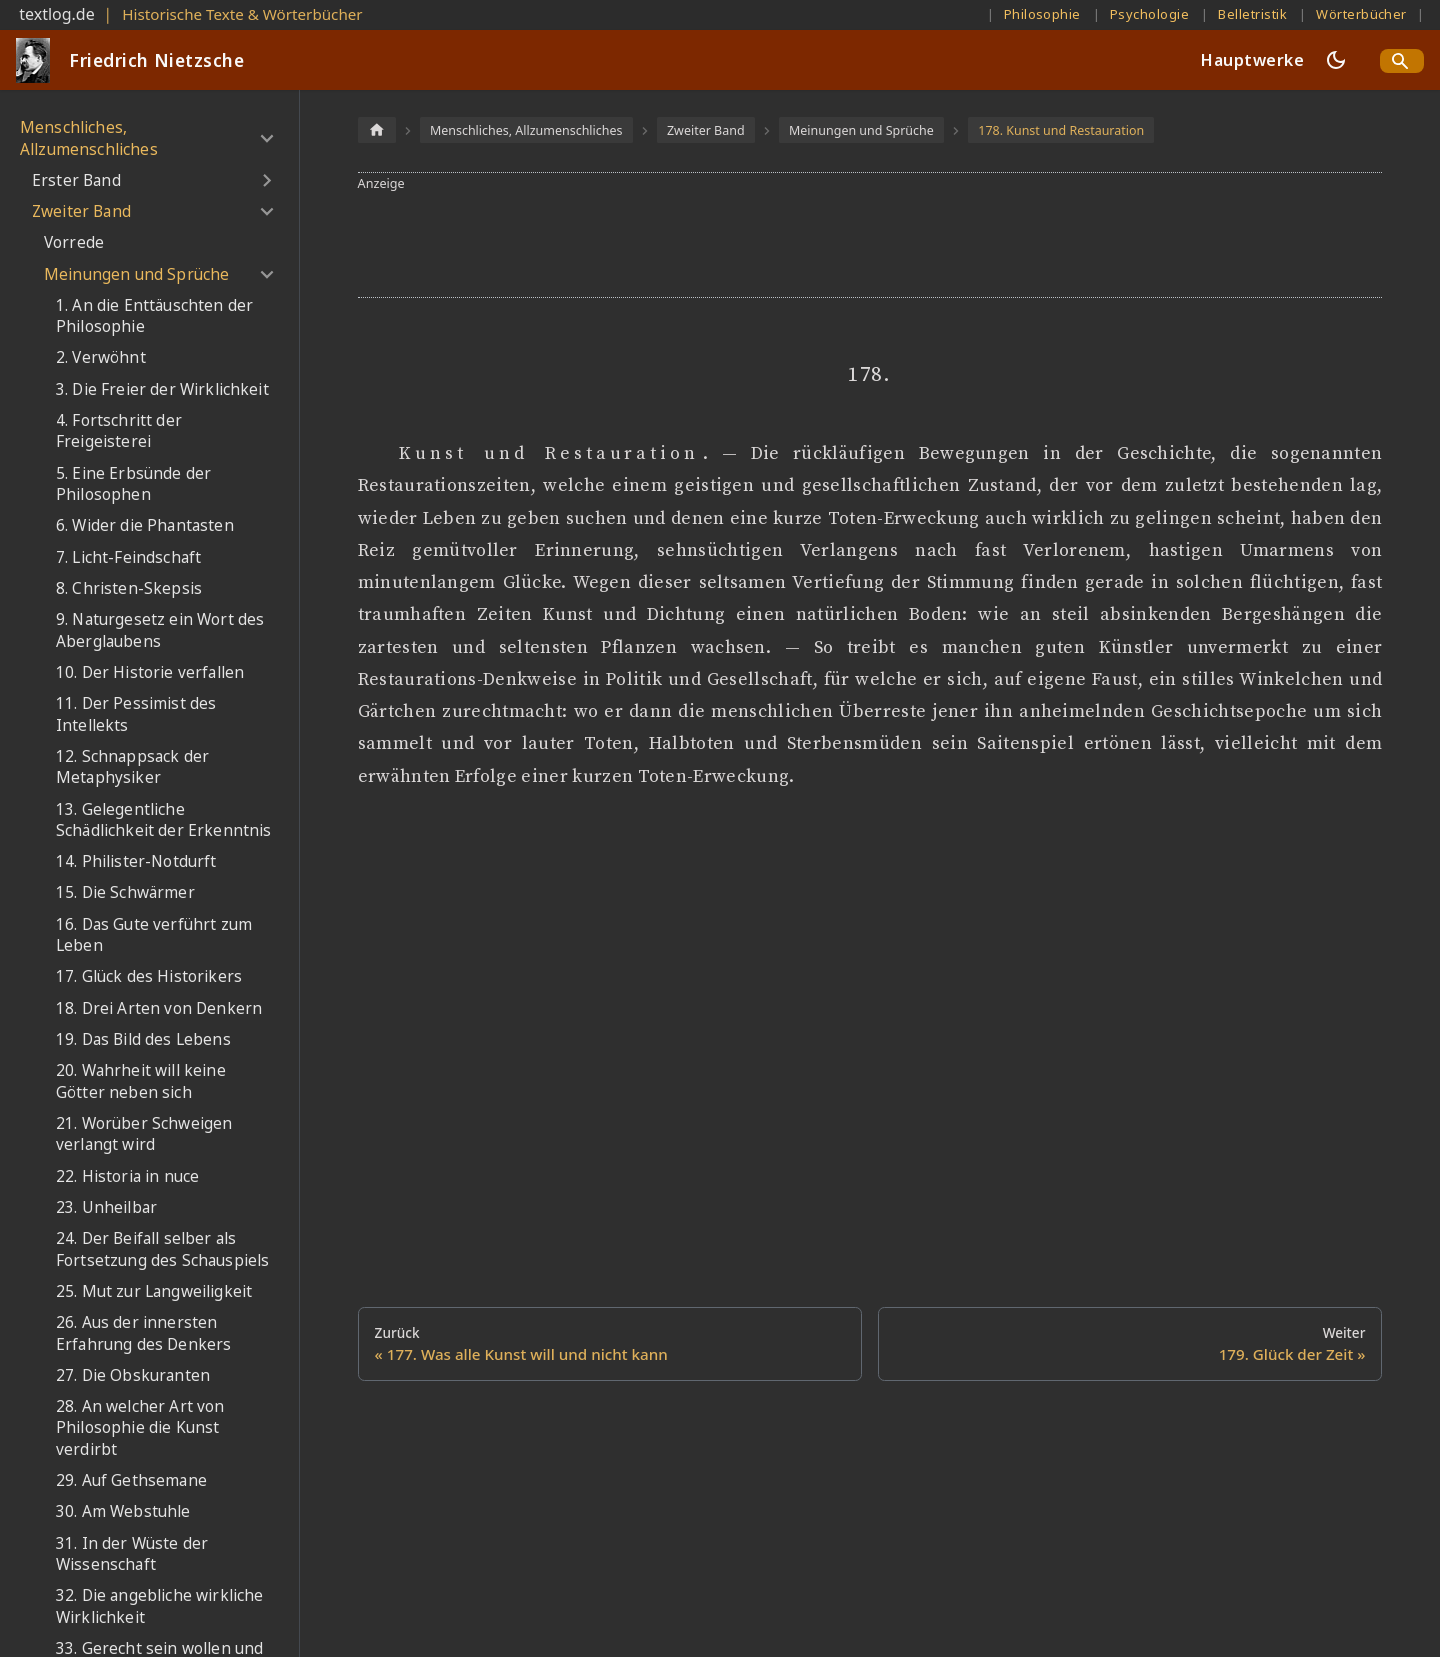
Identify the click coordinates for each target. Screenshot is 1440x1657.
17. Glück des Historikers (149, 976)
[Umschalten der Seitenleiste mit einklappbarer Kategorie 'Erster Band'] (266, 181)
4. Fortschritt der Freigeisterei (119, 431)
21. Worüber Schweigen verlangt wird (144, 1134)
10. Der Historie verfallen (150, 672)
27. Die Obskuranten (133, 1375)
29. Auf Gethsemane (131, 1480)
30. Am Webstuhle (123, 1511)
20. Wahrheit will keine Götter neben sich (141, 1081)
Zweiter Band (81, 211)
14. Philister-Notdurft (136, 861)
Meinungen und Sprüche (136, 274)
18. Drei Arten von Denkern (159, 1008)
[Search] (1402, 61)
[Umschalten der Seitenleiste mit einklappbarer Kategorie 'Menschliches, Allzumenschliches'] (266, 138)
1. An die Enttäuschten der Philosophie (154, 316)
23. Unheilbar (106, 1207)
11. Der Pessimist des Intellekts (136, 714)
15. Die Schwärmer (125, 892)
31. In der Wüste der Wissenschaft (132, 1554)
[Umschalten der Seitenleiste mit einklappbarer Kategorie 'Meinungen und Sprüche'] (266, 274)
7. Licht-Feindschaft (128, 557)
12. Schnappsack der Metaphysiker (132, 767)
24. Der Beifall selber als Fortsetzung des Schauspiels (162, 1249)
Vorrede (74, 242)
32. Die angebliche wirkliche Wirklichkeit (159, 1606)
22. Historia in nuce (127, 1176)
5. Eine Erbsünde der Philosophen (133, 484)
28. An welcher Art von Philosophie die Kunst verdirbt (140, 1428)
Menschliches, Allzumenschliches (89, 138)
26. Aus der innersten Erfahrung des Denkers (143, 1333)
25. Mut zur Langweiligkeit (154, 1291)
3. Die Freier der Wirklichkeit (162, 389)
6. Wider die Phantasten (145, 525)
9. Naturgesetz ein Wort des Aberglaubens (160, 630)
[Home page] (377, 129)
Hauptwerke (1252, 60)
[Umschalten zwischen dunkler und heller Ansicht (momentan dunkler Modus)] (1336, 60)
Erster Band (76, 180)
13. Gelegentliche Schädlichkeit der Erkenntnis (163, 820)
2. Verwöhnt (101, 357)
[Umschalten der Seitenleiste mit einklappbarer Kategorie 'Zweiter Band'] (266, 212)
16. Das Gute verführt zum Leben (154, 935)
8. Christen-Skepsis (129, 588)
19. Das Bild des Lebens (143, 1039)
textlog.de (57, 14)
